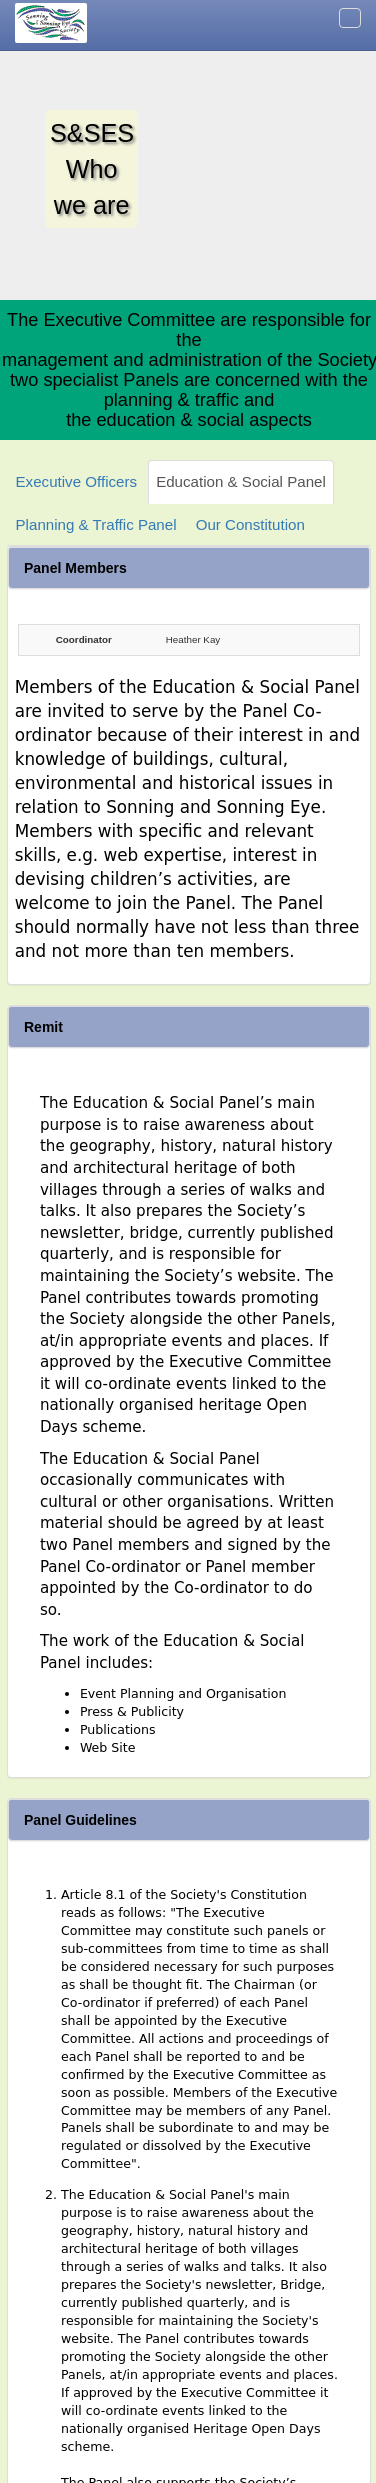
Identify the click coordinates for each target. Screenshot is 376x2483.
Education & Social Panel (241, 481)
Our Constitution (250, 524)
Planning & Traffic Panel (96, 524)
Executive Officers (76, 481)
